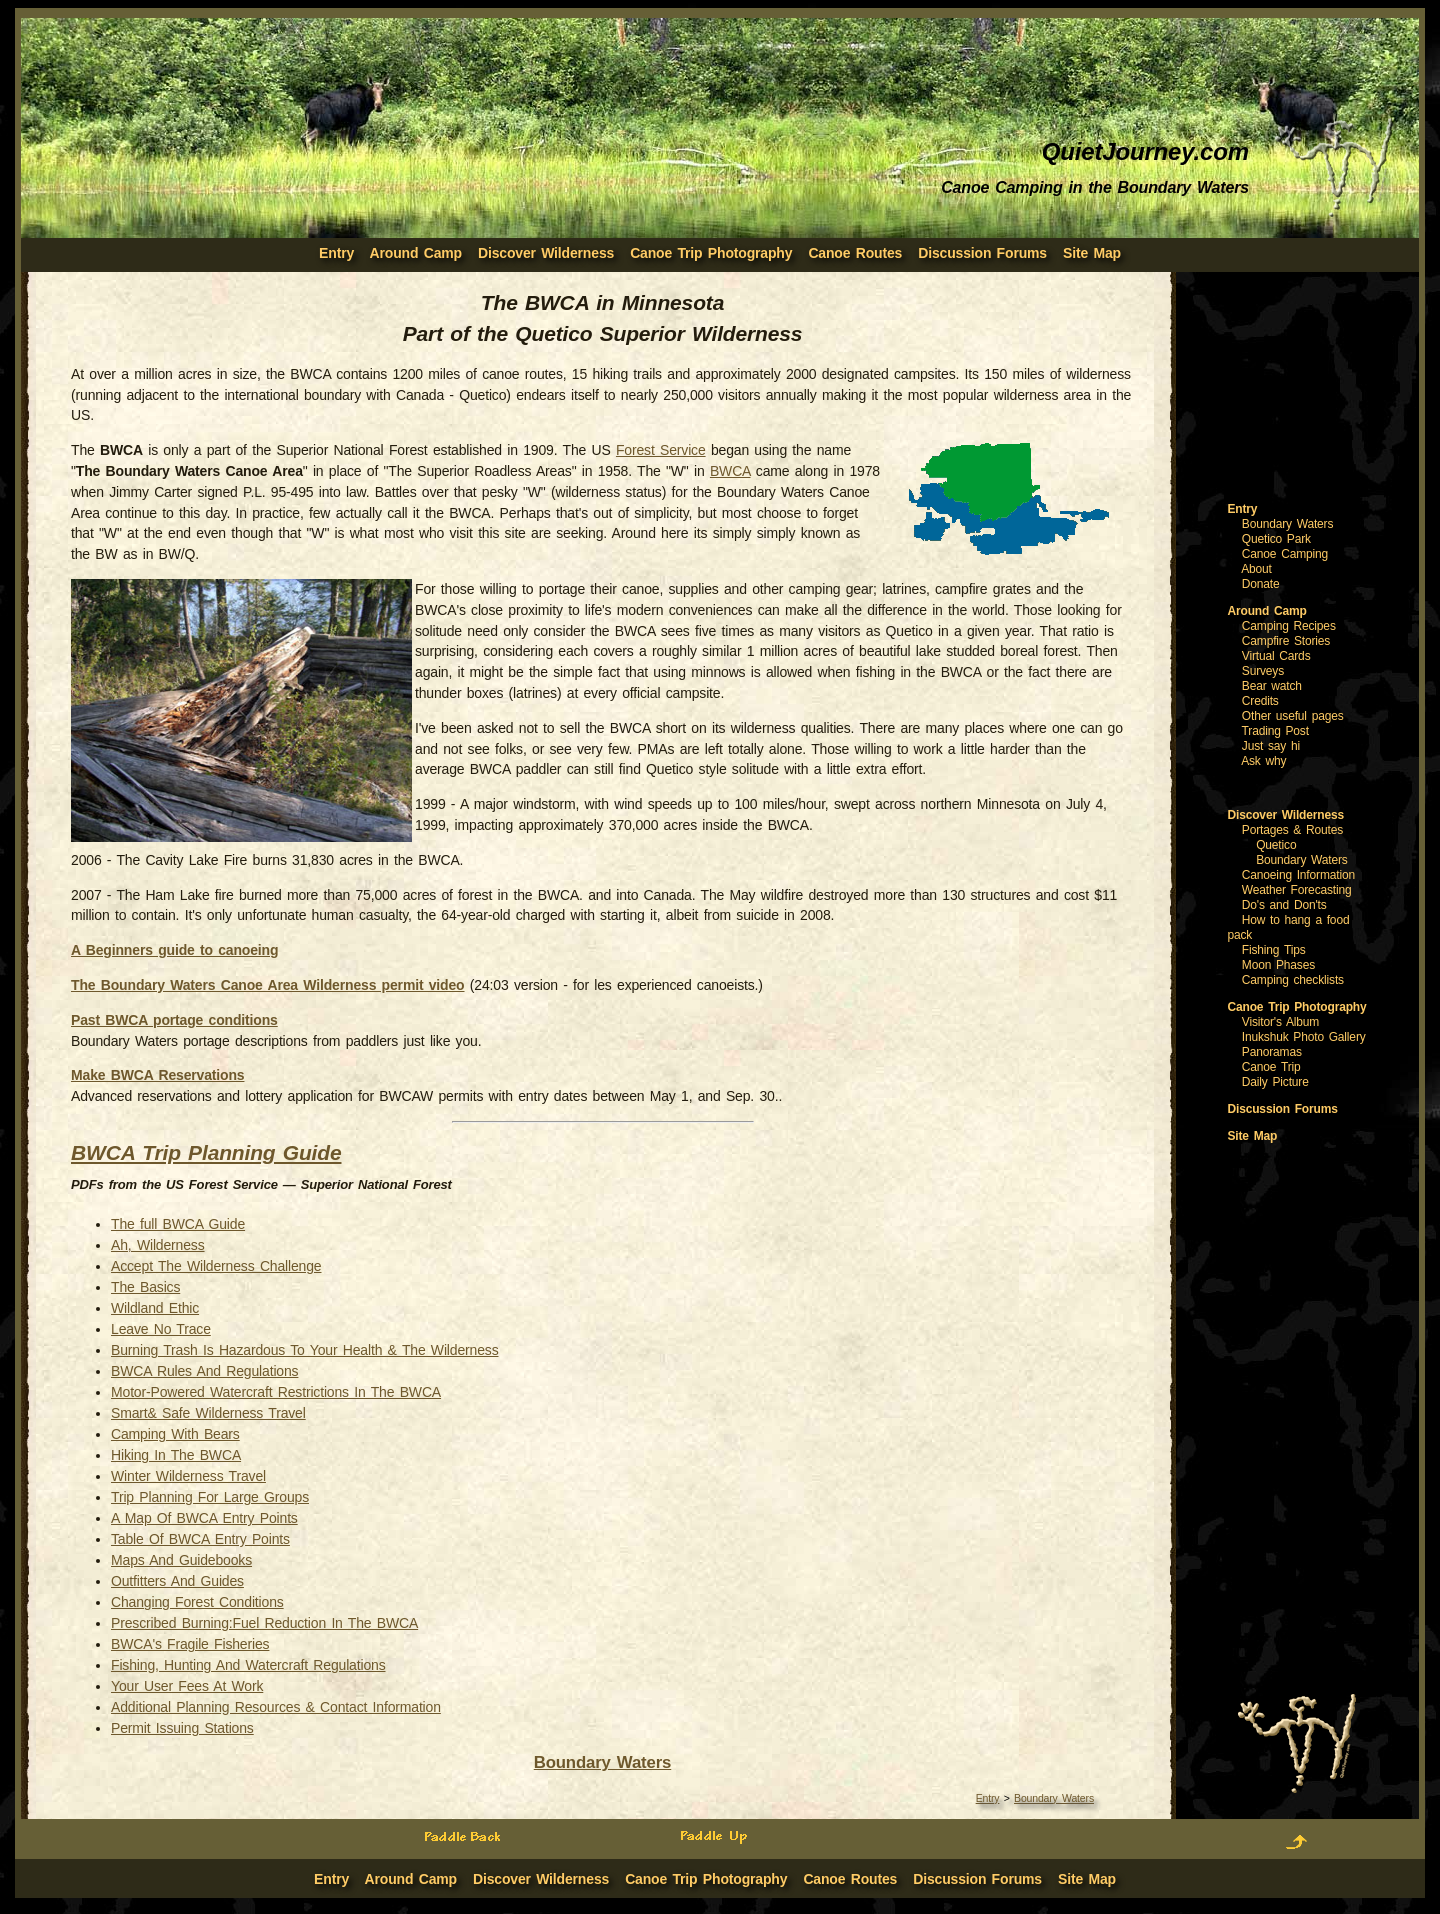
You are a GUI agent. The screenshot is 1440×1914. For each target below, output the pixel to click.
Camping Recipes (1289, 626)
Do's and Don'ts (1284, 905)
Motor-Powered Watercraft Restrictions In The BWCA (276, 1392)
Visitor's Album (1280, 1022)
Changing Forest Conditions (197, 1602)
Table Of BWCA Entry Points (200, 1539)
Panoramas (1272, 1052)
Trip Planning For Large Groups (210, 1497)
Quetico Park (1276, 539)
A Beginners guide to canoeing (174, 950)
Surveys (1263, 671)
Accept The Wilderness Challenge (216, 1266)
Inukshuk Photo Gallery (1304, 1037)
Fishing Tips (1274, 950)
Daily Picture (1275, 1082)
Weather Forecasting (1297, 890)
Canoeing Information (1298, 875)
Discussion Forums (982, 253)
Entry (988, 1798)
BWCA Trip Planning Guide (206, 1152)
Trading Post (1275, 731)
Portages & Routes (1292, 830)
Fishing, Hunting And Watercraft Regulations (248, 1665)
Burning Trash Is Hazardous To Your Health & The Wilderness (304, 1350)
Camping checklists (1293, 980)
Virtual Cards (1276, 656)
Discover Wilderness (546, 253)
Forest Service (661, 450)
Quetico (1276, 845)
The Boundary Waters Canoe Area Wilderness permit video (268, 985)
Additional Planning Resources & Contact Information (276, 1707)
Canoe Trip (1271, 1067)
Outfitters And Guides (177, 1581)
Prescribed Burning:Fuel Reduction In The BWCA (264, 1623)
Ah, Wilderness (158, 1245)
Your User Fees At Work (187, 1686)
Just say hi (1271, 746)
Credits (1260, 701)
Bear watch (1272, 686)
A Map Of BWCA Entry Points (204, 1518)
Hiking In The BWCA (176, 1455)
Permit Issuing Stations (182, 1728)
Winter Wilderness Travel (188, 1476)
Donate (1261, 584)
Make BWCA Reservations (157, 1075)
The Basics (145, 1287)
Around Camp (416, 253)
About (1256, 569)
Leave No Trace (161, 1329)
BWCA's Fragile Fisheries (190, 1644)
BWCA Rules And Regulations (204, 1371)
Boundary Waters (603, 1762)
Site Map (1092, 253)
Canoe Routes (855, 253)
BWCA (730, 471)
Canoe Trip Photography (711, 253)
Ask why (1263, 761)
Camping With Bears (175, 1434)
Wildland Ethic (155, 1308)
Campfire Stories (1286, 641)
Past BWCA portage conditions (174, 1020)
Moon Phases (1278, 965)
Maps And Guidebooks (181, 1560)
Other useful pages (1293, 716)
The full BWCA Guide (178, 1224)
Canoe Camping (1285, 554)
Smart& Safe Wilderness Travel (208, 1413)
